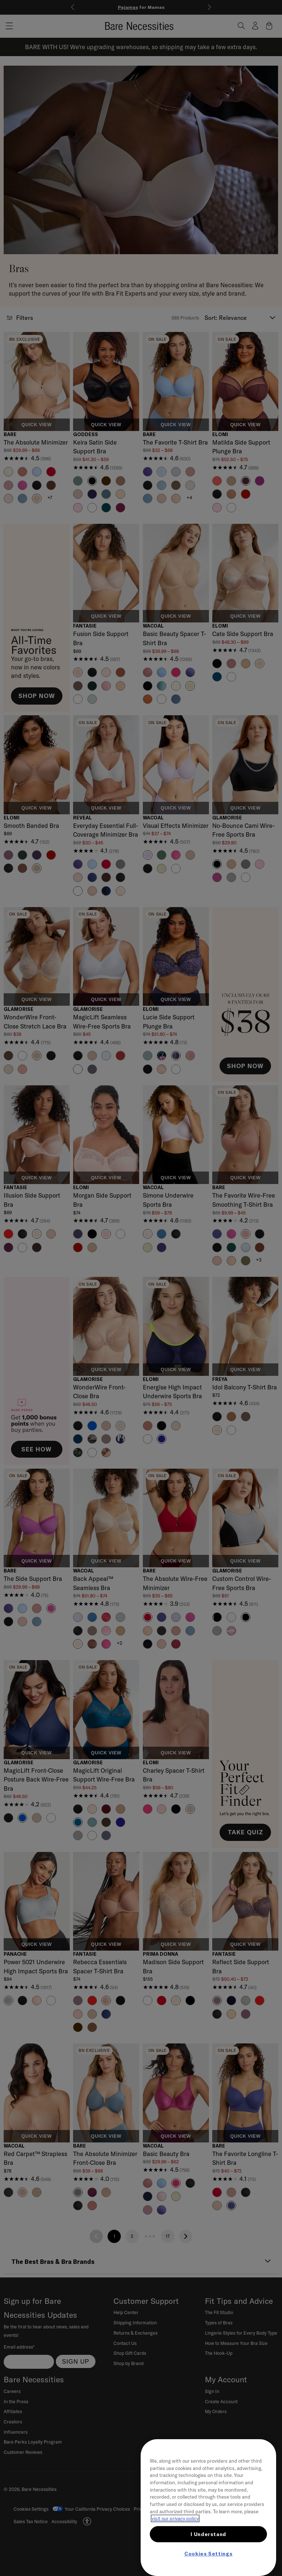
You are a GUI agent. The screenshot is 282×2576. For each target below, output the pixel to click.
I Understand (208, 2534)
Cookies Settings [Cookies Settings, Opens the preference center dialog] (208, 2554)
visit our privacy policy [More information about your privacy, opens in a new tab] (175, 2518)
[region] (208, 2507)
